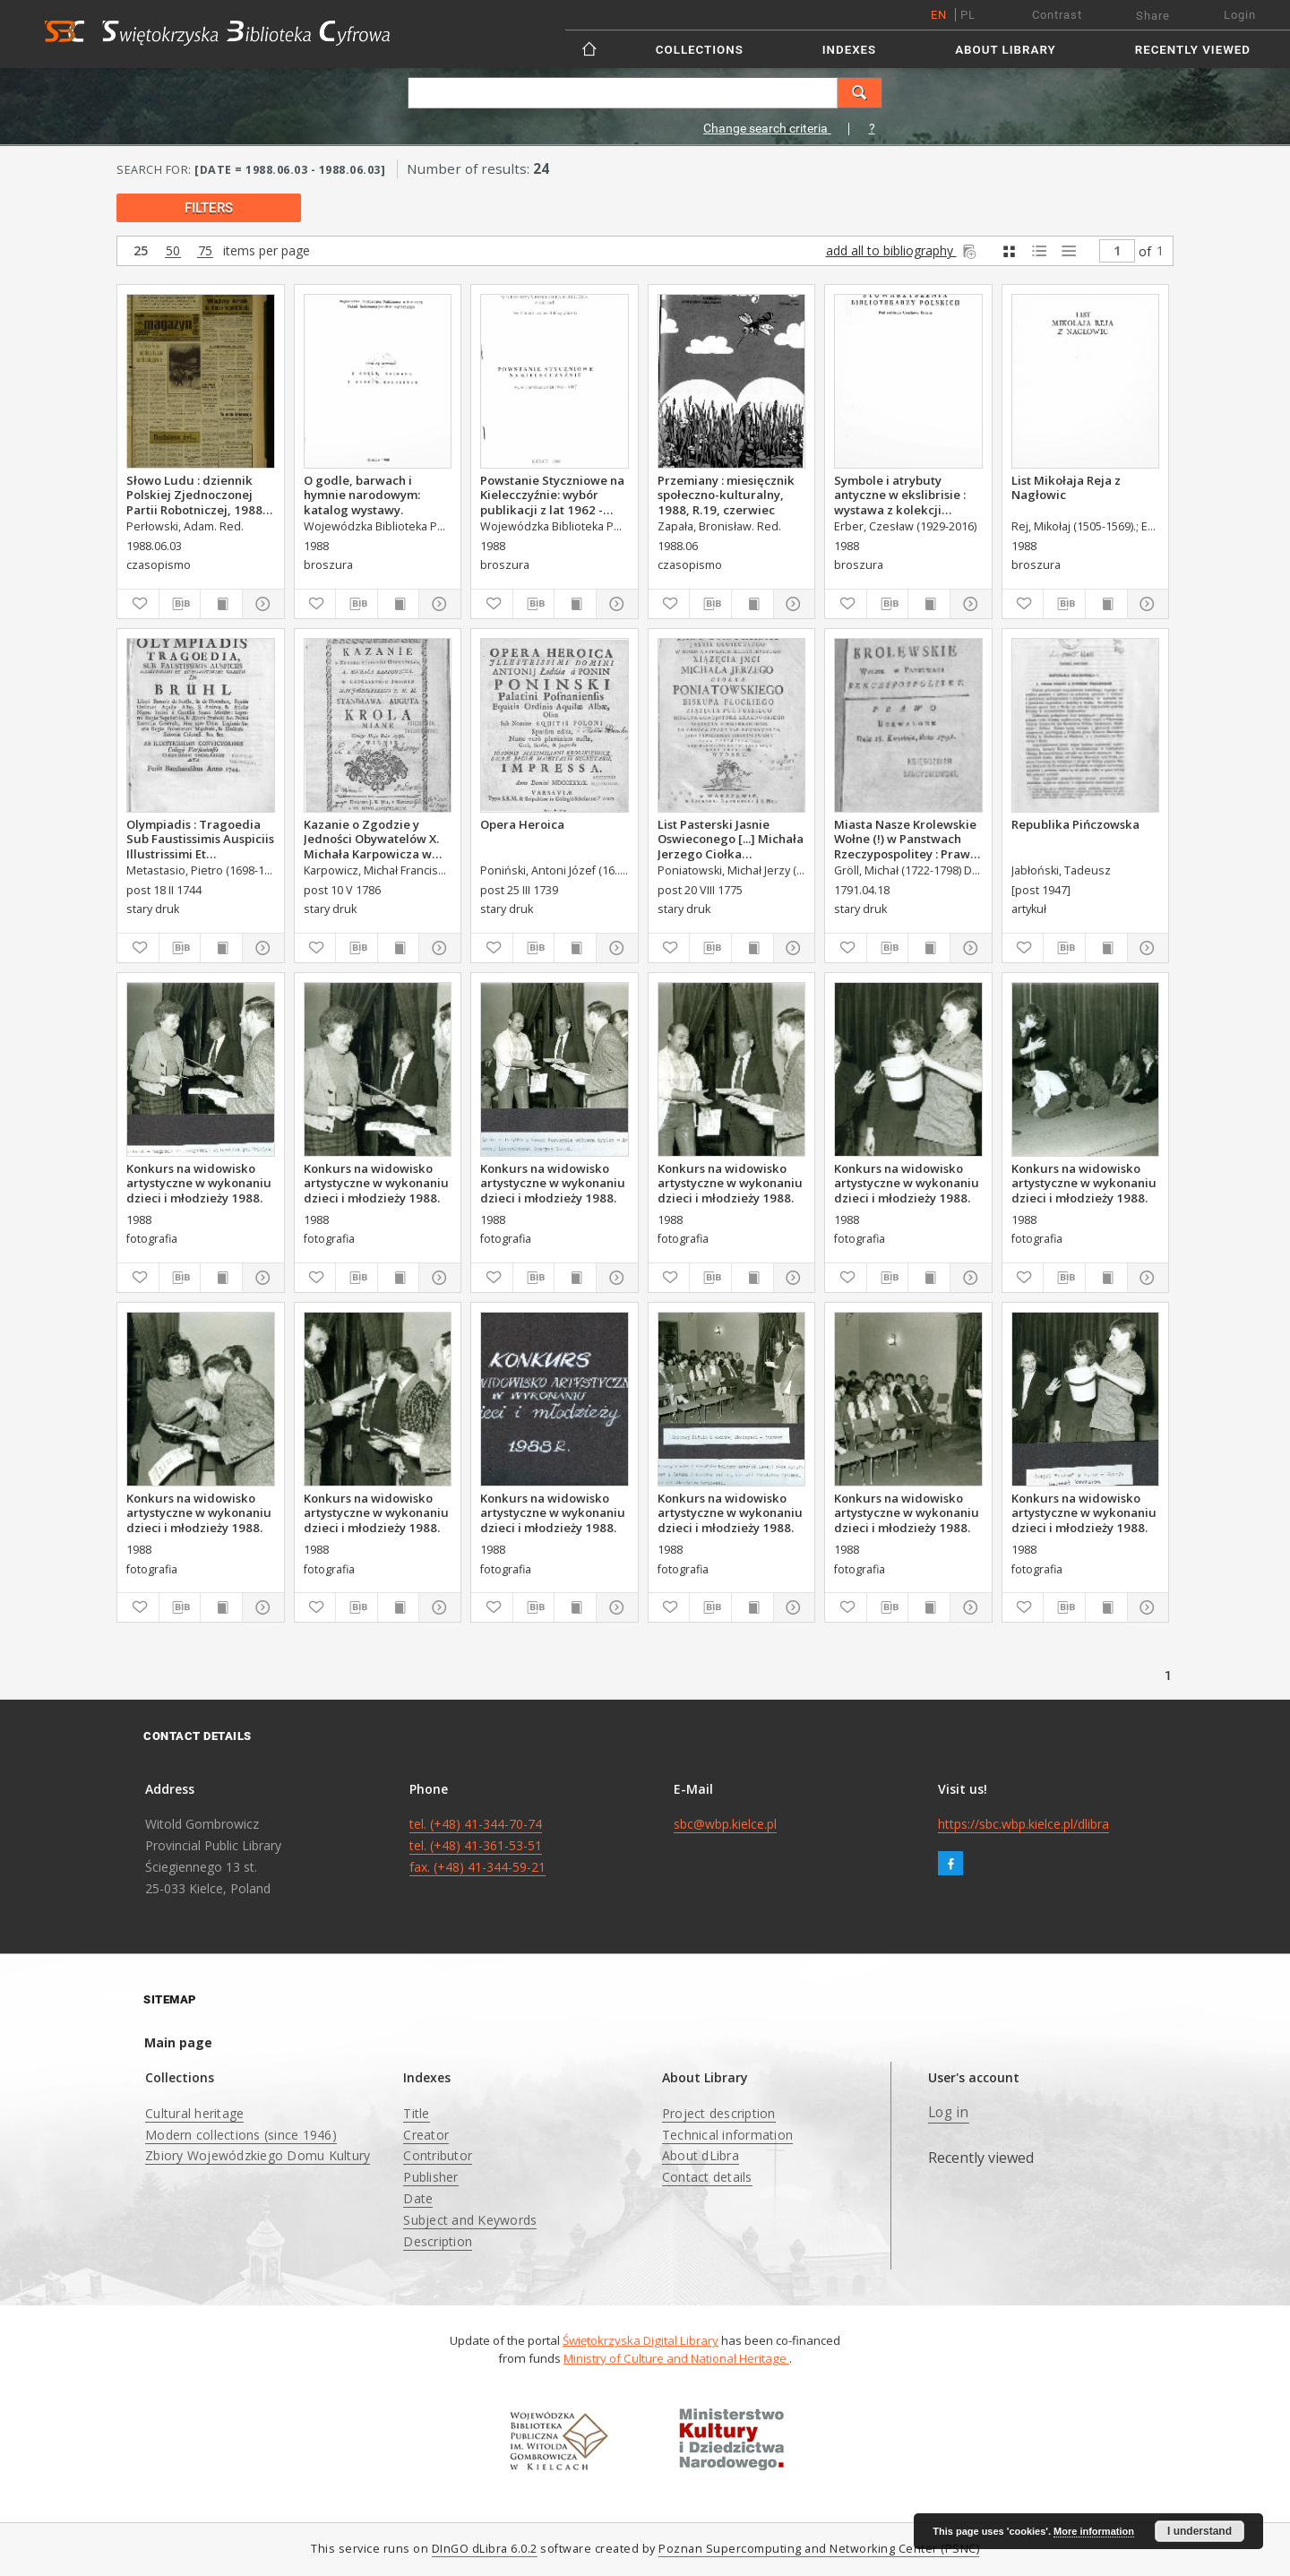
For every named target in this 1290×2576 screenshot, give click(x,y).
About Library (1005, 49)
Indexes (849, 49)
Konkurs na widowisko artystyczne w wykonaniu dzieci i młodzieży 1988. (198, 1182)
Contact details (707, 2176)
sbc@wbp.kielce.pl (725, 1823)
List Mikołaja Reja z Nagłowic (1066, 487)
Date (418, 2198)
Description (437, 2241)
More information (1094, 2531)
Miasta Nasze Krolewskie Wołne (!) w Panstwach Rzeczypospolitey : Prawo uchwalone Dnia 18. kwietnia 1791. (905, 838)
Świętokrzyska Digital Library (640, 2340)
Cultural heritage (194, 2113)
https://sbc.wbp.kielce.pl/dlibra (1023, 1823)
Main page (178, 2042)
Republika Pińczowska (1075, 824)
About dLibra (700, 2155)
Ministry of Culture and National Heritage (676, 2358)
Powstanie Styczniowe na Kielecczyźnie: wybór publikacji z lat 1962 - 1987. (552, 494)
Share (1153, 15)
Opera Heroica (522, 824)
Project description (719, 2113)
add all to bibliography (902, 250)
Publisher (430, 2176)
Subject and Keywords (470, 2219)
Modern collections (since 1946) (241, 2134)
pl (968, 15)
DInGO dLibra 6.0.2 (485, 2548)
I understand (1199, 2531)
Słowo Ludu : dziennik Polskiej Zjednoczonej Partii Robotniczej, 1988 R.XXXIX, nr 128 (194, 494)
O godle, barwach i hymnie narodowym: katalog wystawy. (362, 494)
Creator (426, 2134)
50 (173, 251)
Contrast (1057, 15)
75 (205, 251)
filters (209, 208)
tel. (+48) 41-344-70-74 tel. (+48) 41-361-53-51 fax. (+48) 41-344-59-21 (477, 1845)
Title (416, 2113)
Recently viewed (1193, 49)
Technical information (727, 2134)
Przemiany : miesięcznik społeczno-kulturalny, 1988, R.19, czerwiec (726, 494)
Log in (948, 2112)
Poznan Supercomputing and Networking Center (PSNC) (818, 2548)
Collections (700, 49)
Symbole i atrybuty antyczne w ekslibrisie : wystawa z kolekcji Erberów (900, 494)
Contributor (437, 2155)
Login (1240, 15)
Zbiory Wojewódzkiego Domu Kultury (257, 2155)
